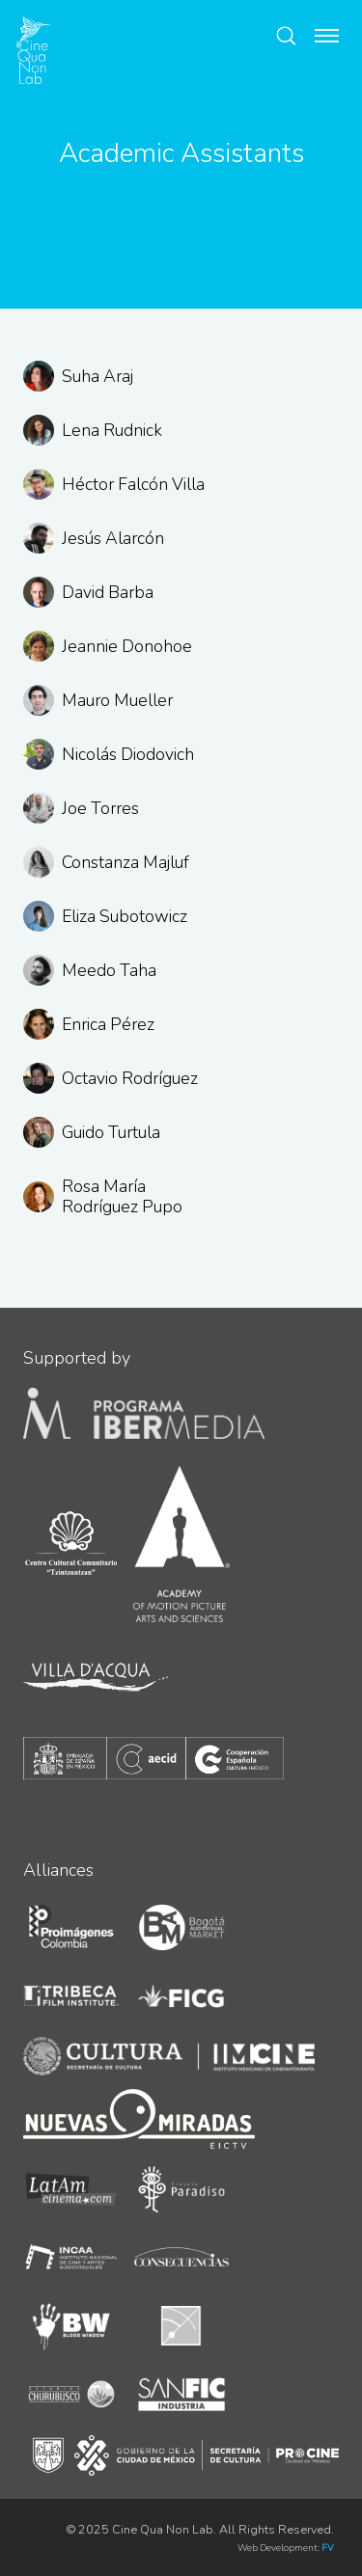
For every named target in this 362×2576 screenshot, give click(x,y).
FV (327, 2547)
